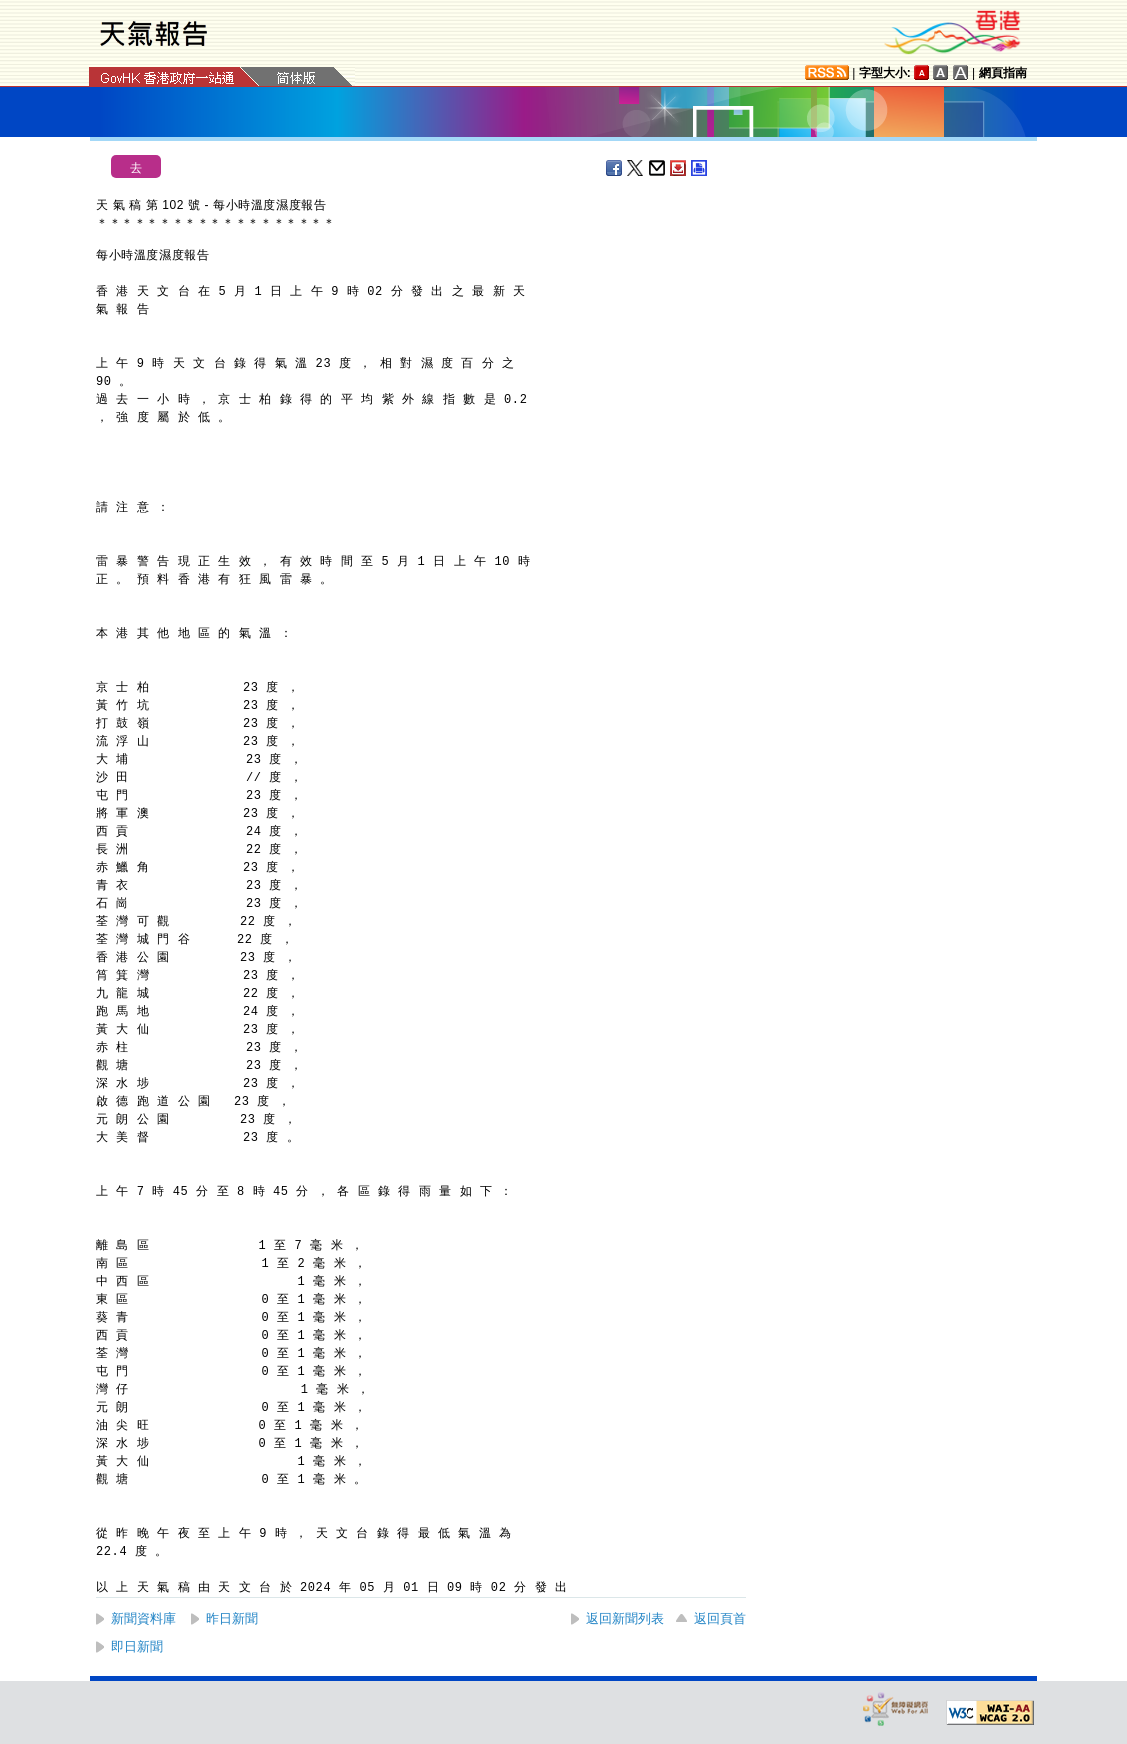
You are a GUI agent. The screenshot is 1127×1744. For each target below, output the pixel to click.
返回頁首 (720, 1618)
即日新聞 (137, 1646)
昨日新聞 (232, 1618)
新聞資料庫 (143, 1618)
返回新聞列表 (625, 1618)
